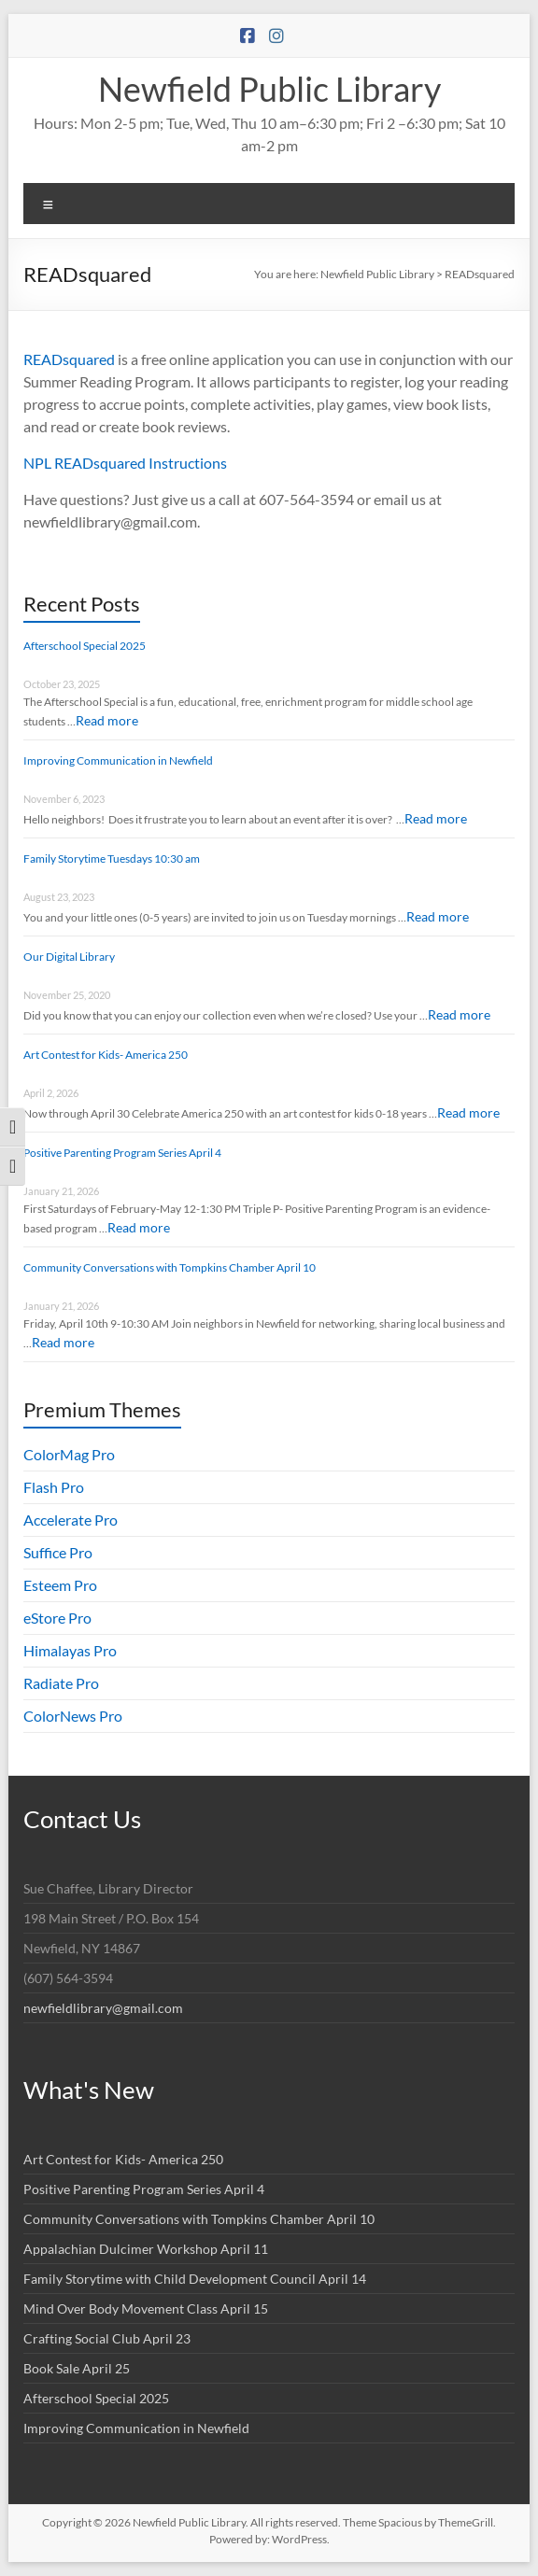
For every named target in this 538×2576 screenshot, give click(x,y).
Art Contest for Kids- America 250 (105, 1055)
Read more (107, 720)
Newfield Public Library (269, 88)
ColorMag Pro (69, 1454)
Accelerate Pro (70, 1519)
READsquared (69, 359)
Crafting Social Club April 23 (107, 2338)
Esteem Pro (60, 1585)
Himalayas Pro (70, 1650)
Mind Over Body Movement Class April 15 (145, 2308)
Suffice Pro (57, 1552)
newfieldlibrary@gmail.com (103, 2008)
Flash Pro (53, 1487)
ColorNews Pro (72, 1715)
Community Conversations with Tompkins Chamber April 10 (169, 1267)
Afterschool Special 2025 (84, 646)
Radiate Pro (61, 1683)
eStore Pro (57, 1617)
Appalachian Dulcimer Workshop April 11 (145, 2249)
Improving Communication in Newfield (118, 760)
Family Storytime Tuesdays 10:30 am (111, 859)
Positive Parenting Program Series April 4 (122, 1153)
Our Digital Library (69, 957)
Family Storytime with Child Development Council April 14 (194, 2279)
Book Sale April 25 (76, 2368)
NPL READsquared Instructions (125, 463)
